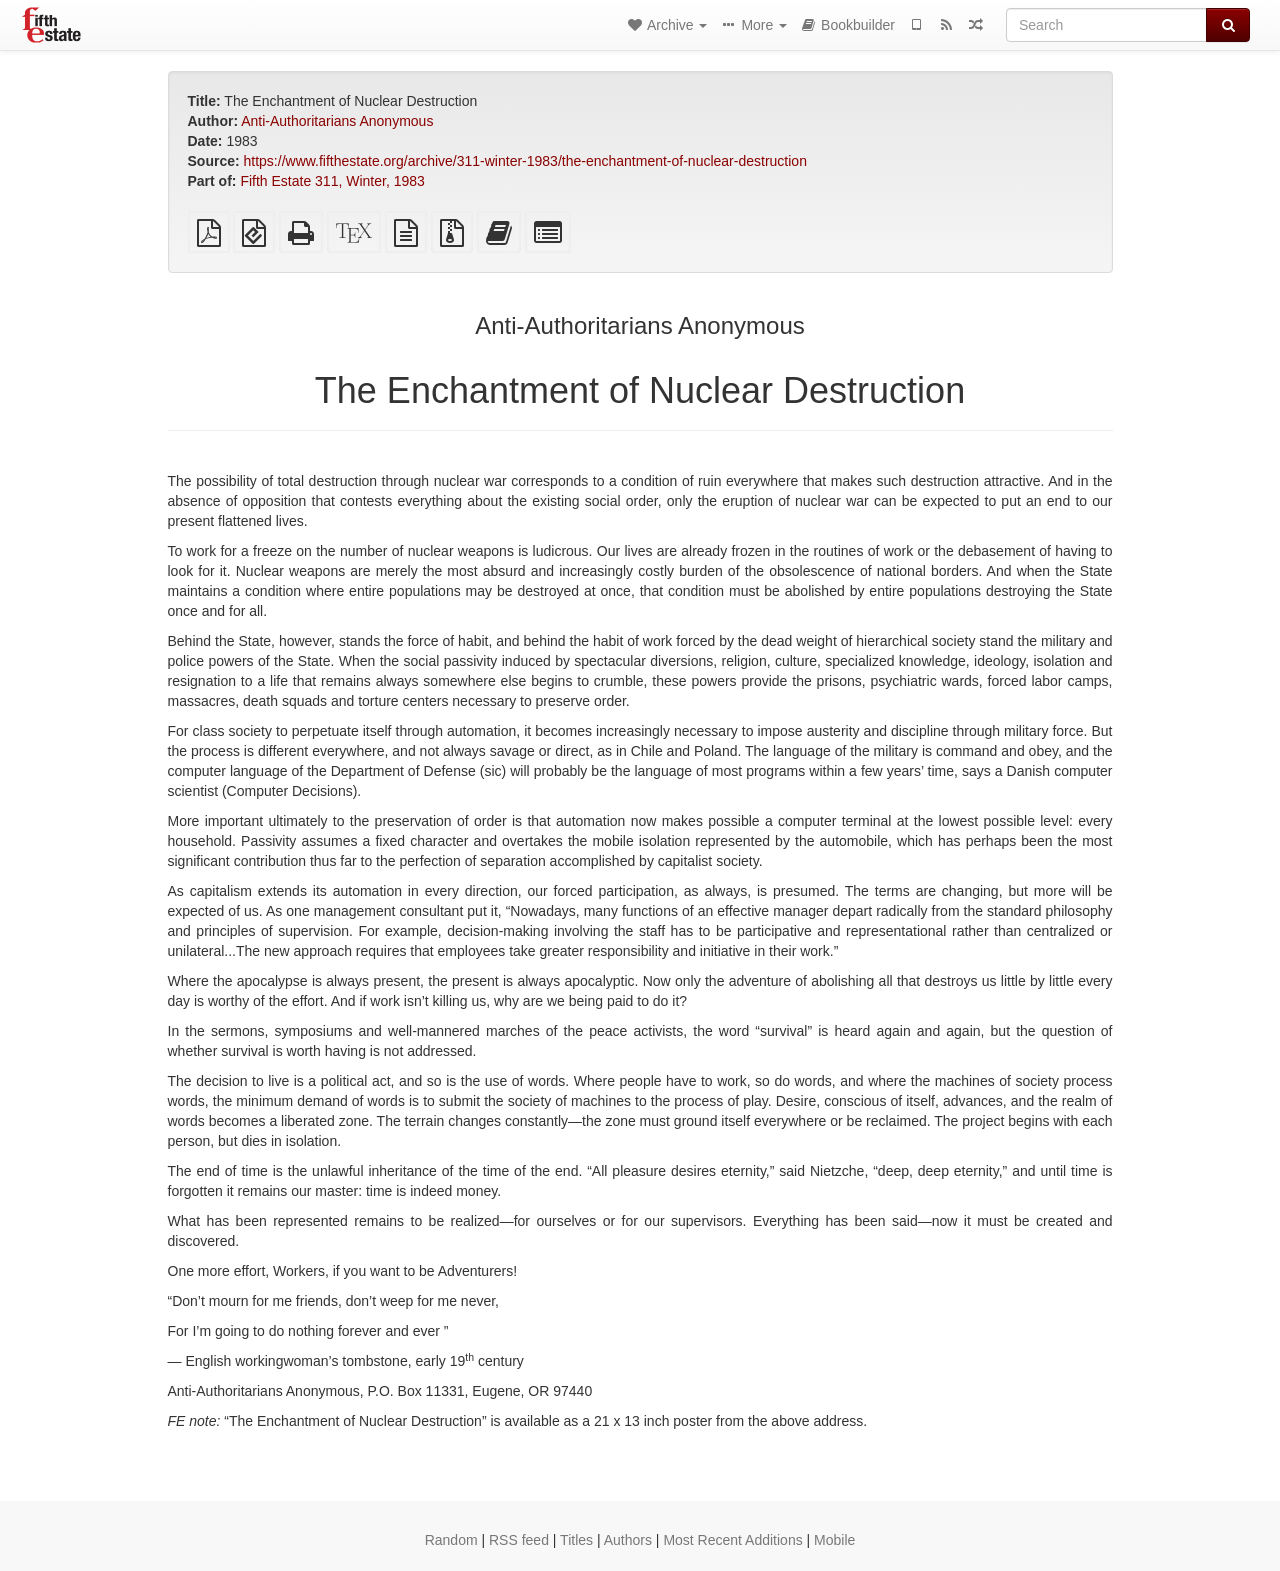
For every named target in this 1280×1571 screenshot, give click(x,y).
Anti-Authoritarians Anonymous (337, 121)
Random (451, 1540)
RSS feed (519, 1540)
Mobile (834, 1540)
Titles (576, 1540)
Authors (628, 1540)
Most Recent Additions (732, 1540)
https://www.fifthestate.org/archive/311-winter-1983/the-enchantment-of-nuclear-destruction (525, 161)
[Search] (1106, 25)
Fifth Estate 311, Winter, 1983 (332, 181)
